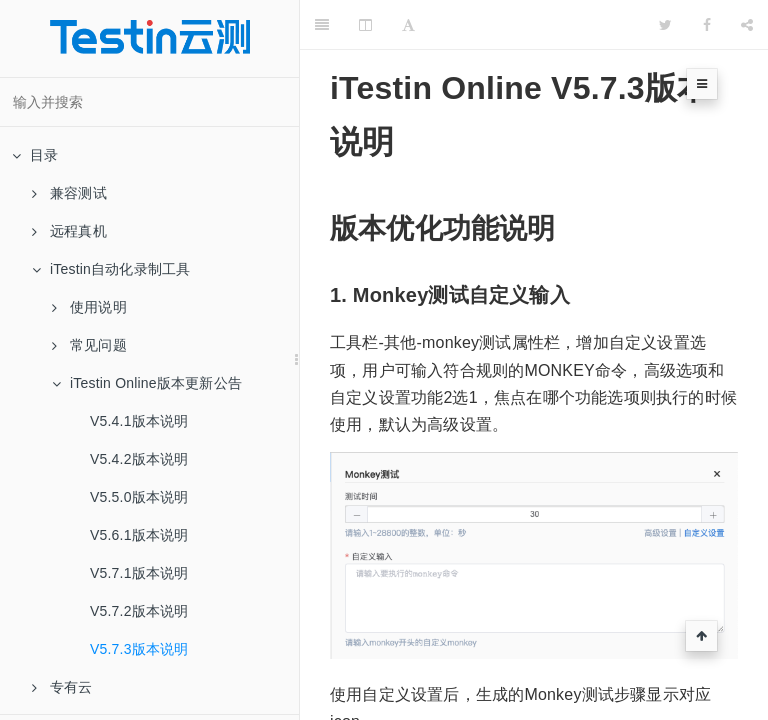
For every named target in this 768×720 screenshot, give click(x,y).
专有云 (62, 687)
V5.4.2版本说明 (139, 459)
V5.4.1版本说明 (139, 421)
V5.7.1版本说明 (139, 573)
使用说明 (89, 307)
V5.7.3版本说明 (139, 649)
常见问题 (89, 345)
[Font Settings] (408, 25)
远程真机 (69, 231)
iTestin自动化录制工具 (111, 269)
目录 (35, 155)
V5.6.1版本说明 (139, 535)
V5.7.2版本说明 (139, 611)
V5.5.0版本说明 (139, 497)
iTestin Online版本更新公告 (147, 383)
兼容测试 (69, 193)
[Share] (747, 25)
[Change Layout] (365, 25)
